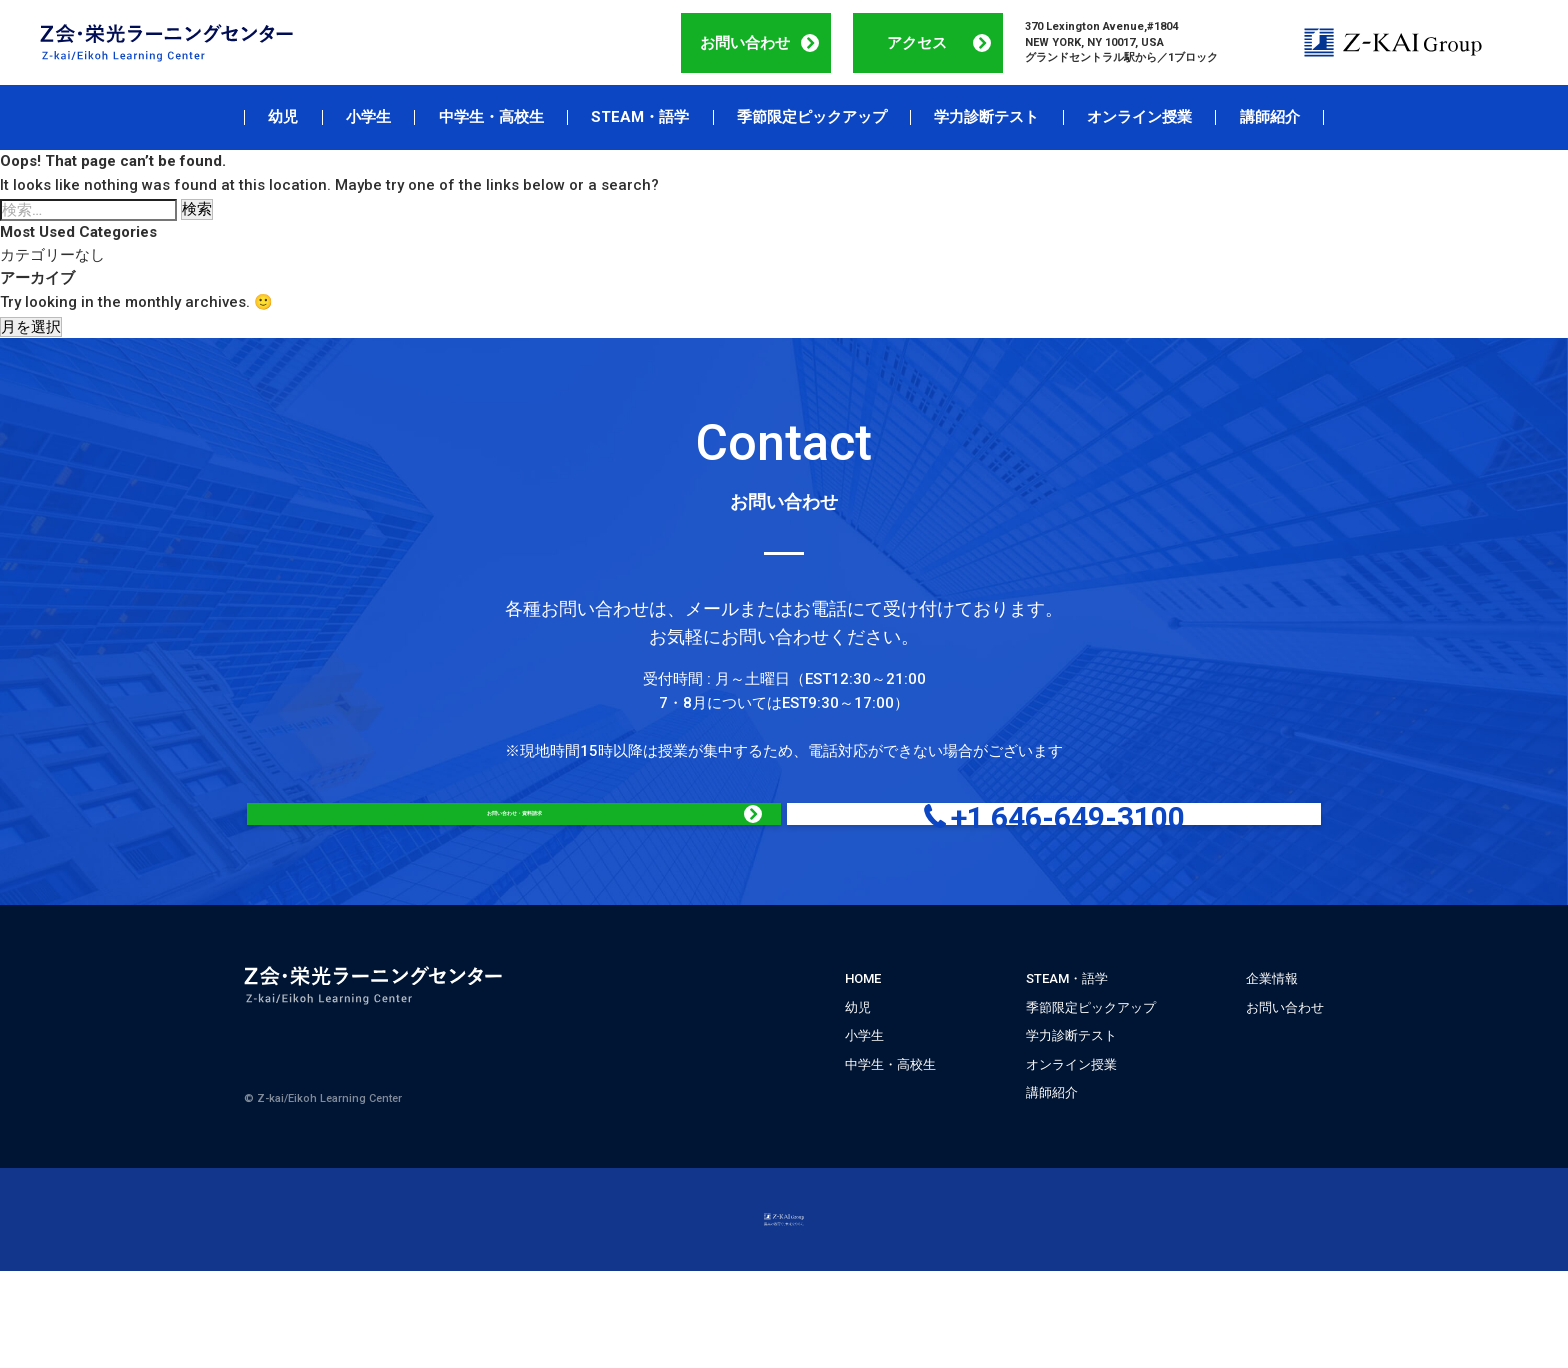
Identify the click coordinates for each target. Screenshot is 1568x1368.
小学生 (368, 117)
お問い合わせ (745, 43)
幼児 (283, 117)
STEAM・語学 (640, 117)
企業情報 (1272, 1040)
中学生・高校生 (491, 117)
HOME (863, 1040)
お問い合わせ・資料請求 (584, 844)
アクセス (917, 43)
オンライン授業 (1139, 117)
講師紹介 (1270, 117)
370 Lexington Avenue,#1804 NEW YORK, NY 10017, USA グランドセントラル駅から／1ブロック (1121, 42)
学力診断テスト (986, 117)
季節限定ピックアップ (812, 117)
